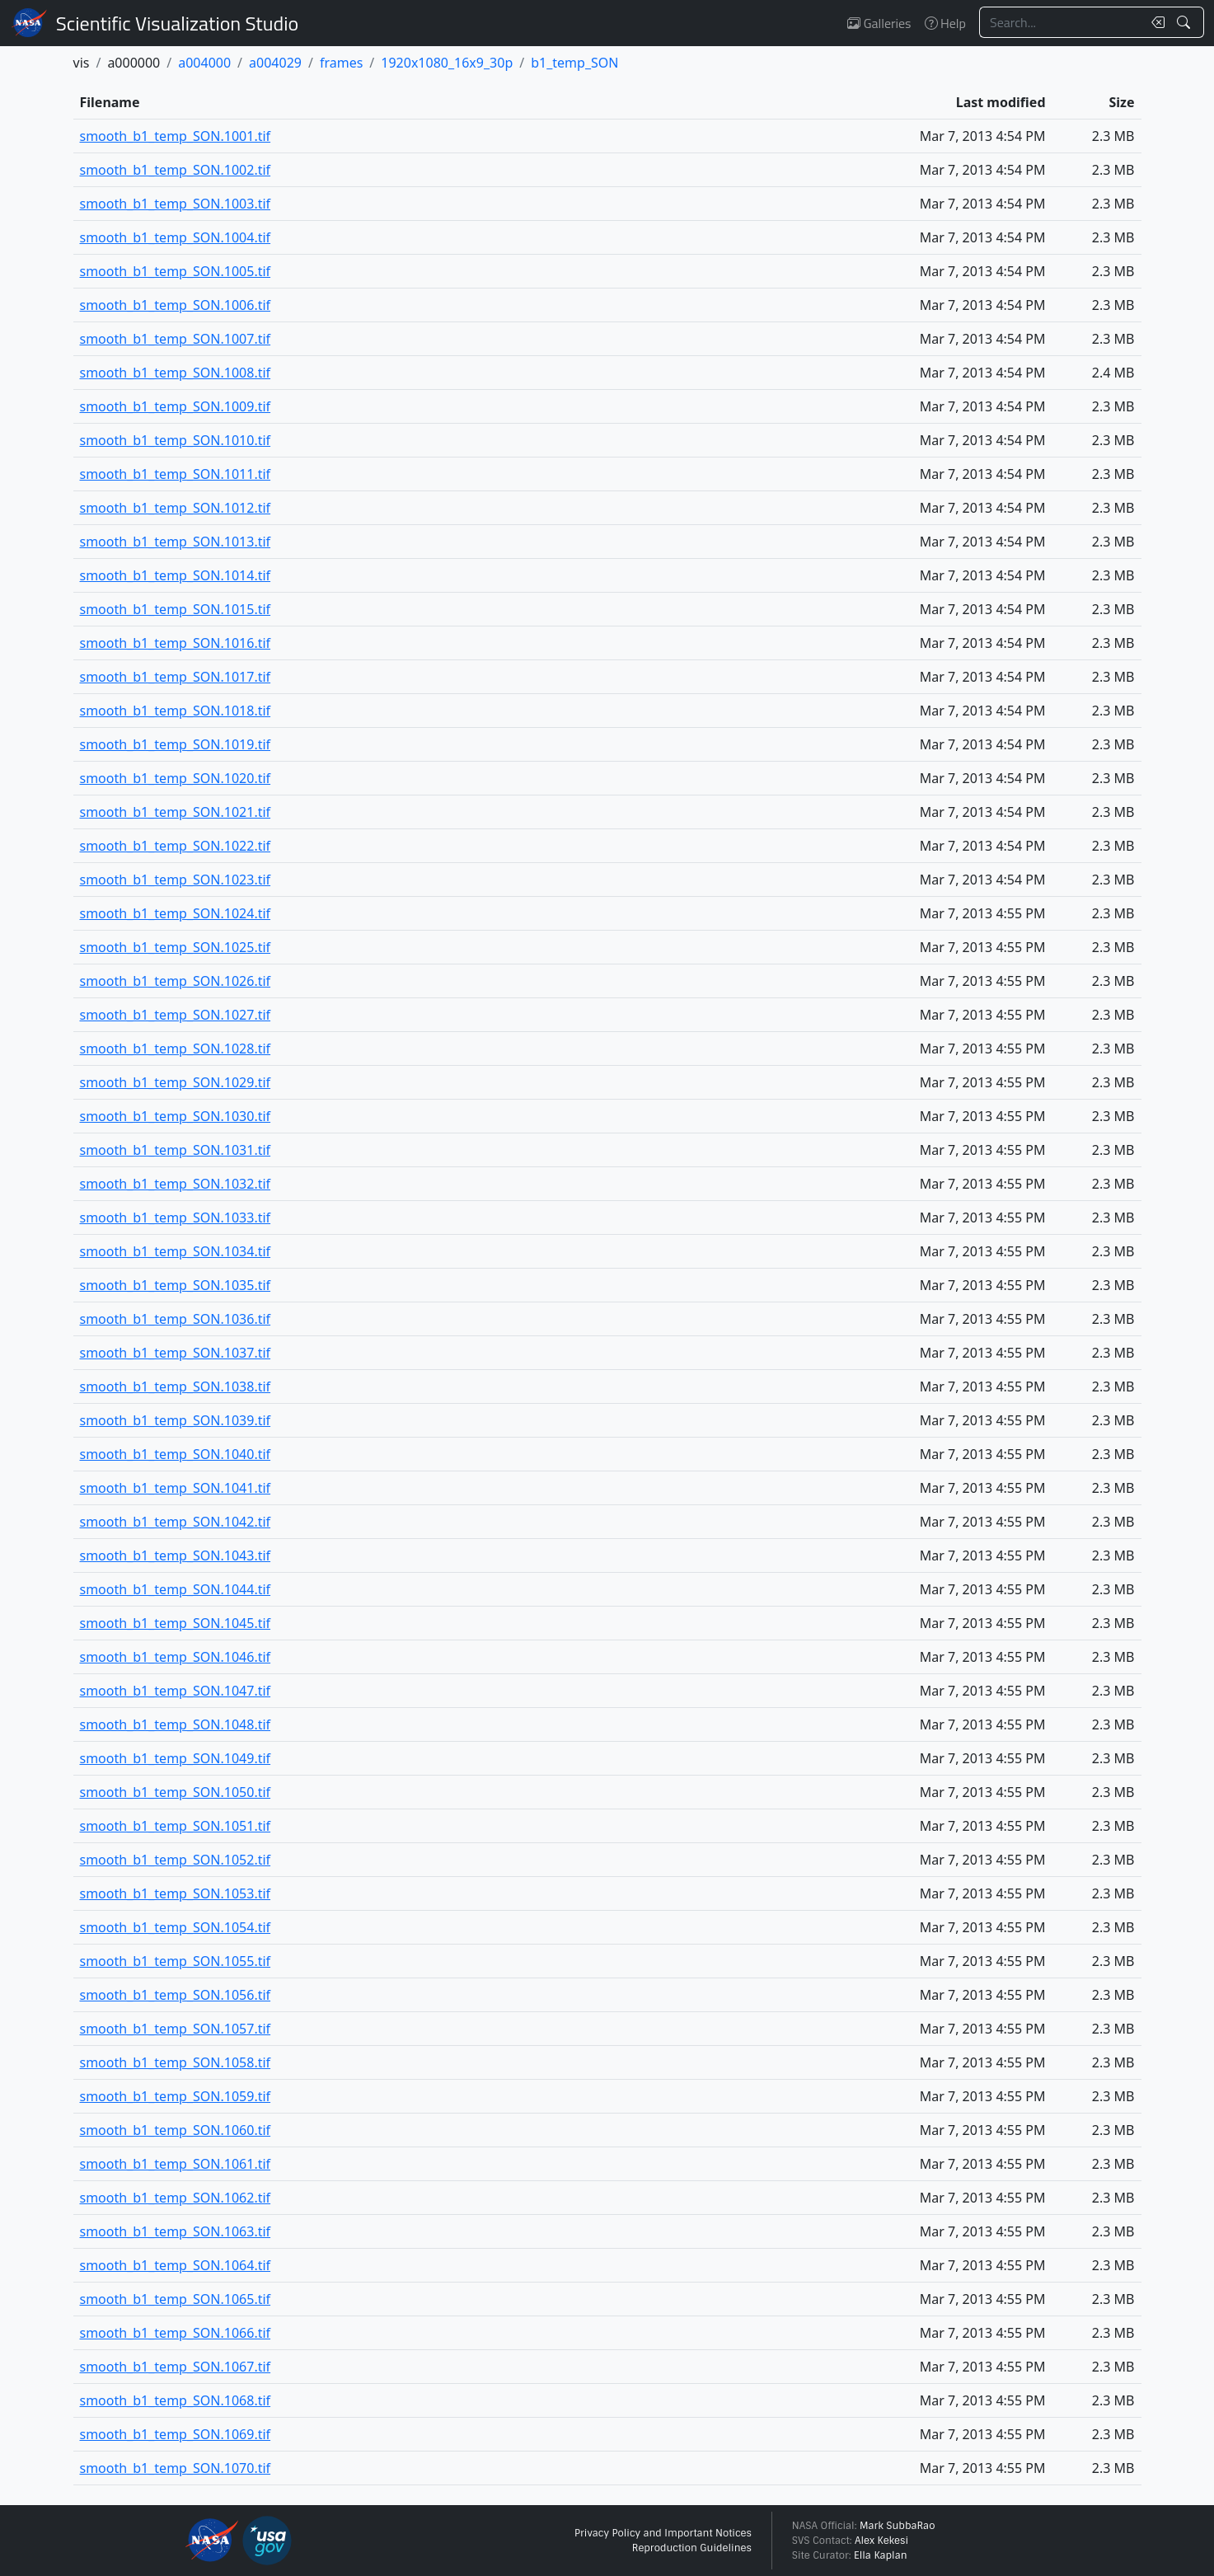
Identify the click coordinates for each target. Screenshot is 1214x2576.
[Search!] (1185, 22)
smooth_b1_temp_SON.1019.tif (175, 744)
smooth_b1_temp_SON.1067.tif (175, 2367)
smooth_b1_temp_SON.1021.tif (175, 812)
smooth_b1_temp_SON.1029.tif (175, 1082)
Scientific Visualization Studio (177, 23)
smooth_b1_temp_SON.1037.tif (175, 1353)
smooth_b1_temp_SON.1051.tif (175, 1826)
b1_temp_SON (574, 63)
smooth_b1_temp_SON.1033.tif (175, 1217)
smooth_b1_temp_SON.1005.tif (175, 271)
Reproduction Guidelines (692, 2548)
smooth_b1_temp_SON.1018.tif (175, 710)
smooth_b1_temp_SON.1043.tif (175, 1555)
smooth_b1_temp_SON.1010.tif (175, 440)
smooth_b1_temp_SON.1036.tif (175, 1319)
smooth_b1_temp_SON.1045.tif (175, 1623)
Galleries (879, 23)
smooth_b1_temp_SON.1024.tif (175, 913)
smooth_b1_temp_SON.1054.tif (175, 1927)
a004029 (275, 63)
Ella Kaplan (880, 2555)
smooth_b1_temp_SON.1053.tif (175, 1893)
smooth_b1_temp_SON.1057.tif (175, 2029)
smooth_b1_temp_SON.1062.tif (175, 2198)
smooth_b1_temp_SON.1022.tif (175, 846)
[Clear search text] (1154, 22)
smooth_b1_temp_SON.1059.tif (175, 2096)
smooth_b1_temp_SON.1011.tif (175, 474)
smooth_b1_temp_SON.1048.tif (175, 1724)
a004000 (204, 63)
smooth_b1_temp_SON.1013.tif (175, 542)
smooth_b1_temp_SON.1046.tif (175, 1657)
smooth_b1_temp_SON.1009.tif (175, 406)
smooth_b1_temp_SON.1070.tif (175, 2468)
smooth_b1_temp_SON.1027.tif (175, 1015)
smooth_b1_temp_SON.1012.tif (175, 508)
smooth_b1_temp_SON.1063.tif (175, 2231)
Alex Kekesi (881, 2540)
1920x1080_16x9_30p (447, 63)
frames (341, 63)
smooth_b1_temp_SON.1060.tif (175, 2130)
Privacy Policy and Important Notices (663, 2533)
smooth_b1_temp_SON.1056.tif (175, 1995)
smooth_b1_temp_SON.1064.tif (175, 2265)
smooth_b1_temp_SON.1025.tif (175, 947)
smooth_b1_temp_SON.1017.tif (175, 677)
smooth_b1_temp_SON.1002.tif (175, 170)
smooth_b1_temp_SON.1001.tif (175, 136)
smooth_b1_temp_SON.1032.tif (175, 1184)
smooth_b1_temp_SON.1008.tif (175, 373)
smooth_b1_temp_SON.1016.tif (175, 643)
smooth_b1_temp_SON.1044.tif (175, 1589)
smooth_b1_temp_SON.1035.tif (175, 1285)
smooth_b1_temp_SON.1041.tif (175, 1488)
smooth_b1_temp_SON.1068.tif (175, 2400)
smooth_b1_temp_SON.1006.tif (175, 305)
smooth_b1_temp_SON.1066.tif (175, 2333)
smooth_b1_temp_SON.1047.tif (175, 1691)
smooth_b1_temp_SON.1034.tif (175, 1251)
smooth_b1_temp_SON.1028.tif (175, 1048)
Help (945, 23)
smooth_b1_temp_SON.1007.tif (175, 339)
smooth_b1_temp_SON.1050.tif (175, 1792)
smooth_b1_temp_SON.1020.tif (175, 778)
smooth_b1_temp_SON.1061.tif (175, 2164)
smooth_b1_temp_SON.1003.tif (175, 204)
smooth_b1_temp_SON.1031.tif (175, 1150)
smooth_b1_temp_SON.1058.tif (175, 2062)
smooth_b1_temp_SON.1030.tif (175, 1116)
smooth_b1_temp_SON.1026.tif (175, 981)
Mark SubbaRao (897, 2525)
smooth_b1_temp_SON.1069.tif (175, 2434)
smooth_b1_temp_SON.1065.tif (175, 2299)
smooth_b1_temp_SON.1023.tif (175, 879)
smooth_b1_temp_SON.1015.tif (175, 609)
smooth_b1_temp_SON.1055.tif (175, 1961)
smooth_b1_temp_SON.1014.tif (175, 575)
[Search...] (1060, 22)
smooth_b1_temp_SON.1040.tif (175, 1454)
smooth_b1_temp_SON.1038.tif (175, 1386)
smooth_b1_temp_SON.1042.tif (175, 1522)
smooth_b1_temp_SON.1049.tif (175, 1758)
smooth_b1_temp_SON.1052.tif (175, 1860)
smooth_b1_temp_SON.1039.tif (175, 1420)
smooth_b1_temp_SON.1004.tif (175, 237)
